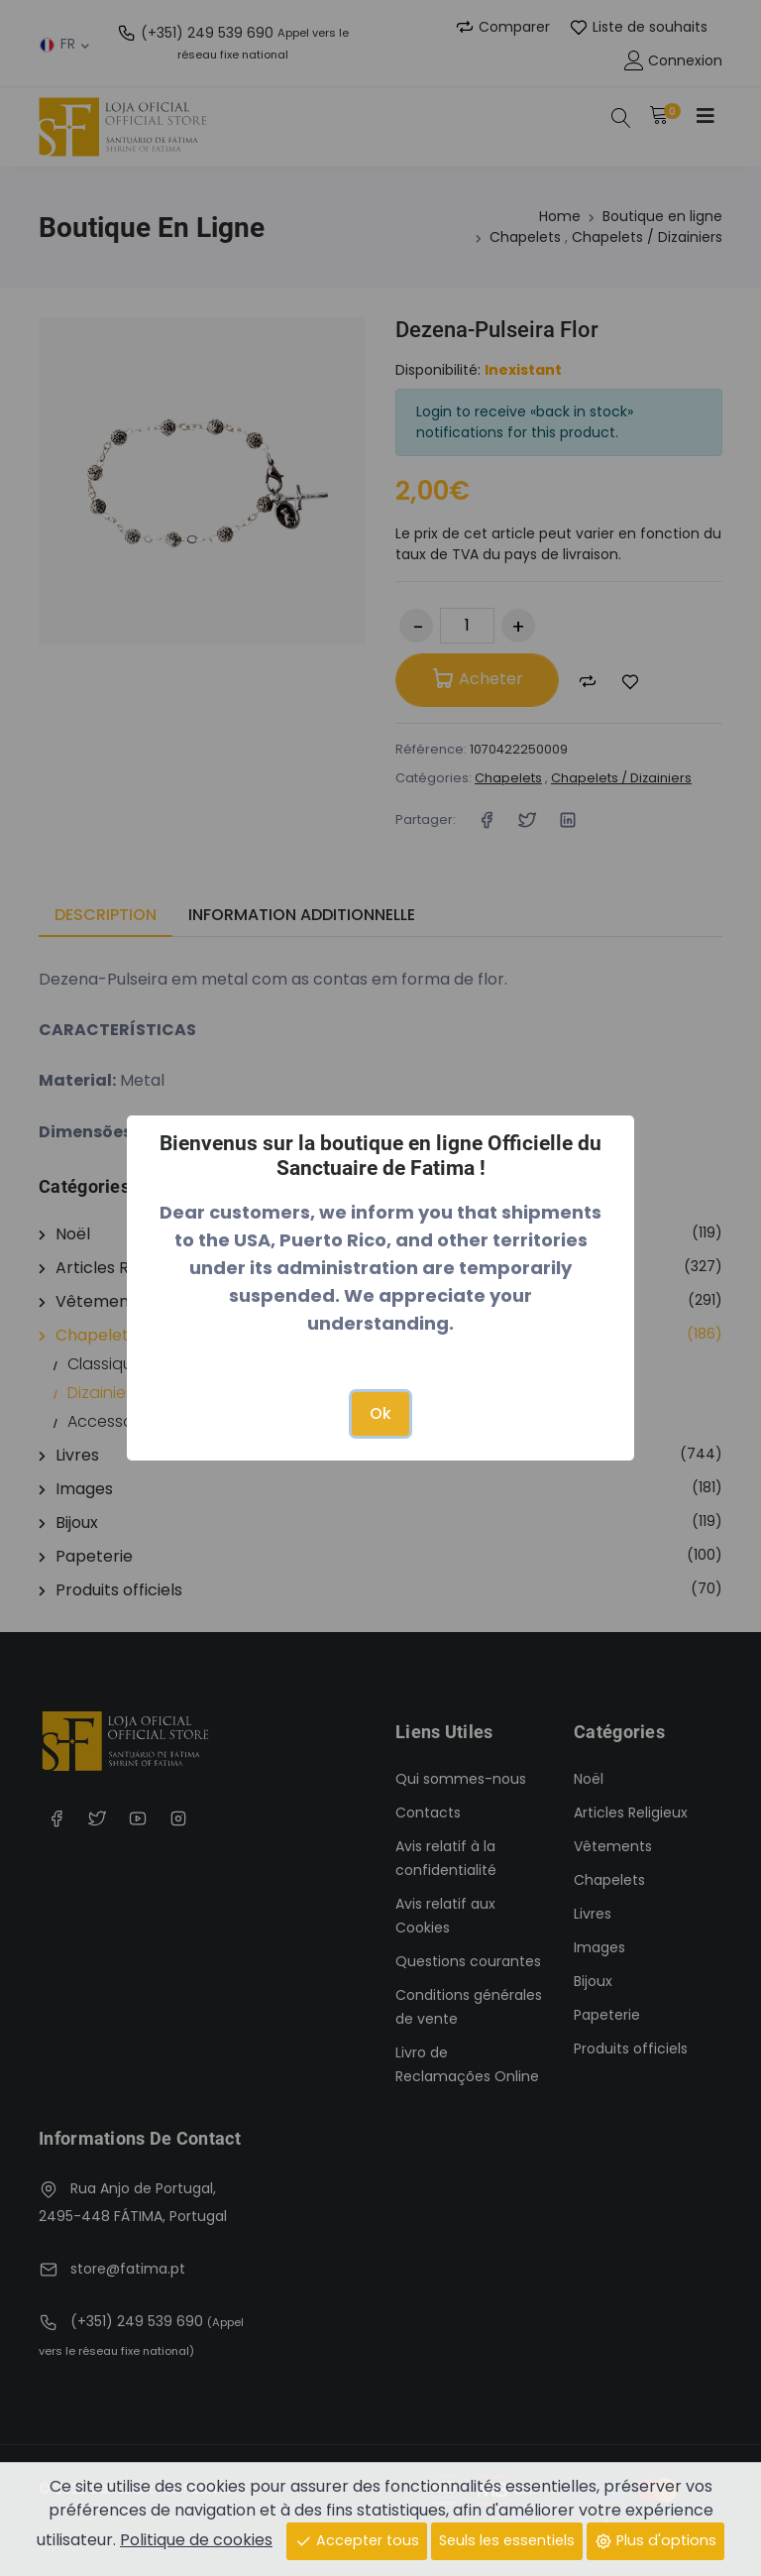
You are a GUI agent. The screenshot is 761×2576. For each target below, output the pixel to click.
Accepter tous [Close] (356, 2540)
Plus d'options (655, 2540)
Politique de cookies (196, 2539)
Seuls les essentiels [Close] (507, 2540)
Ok (380, 1413)
